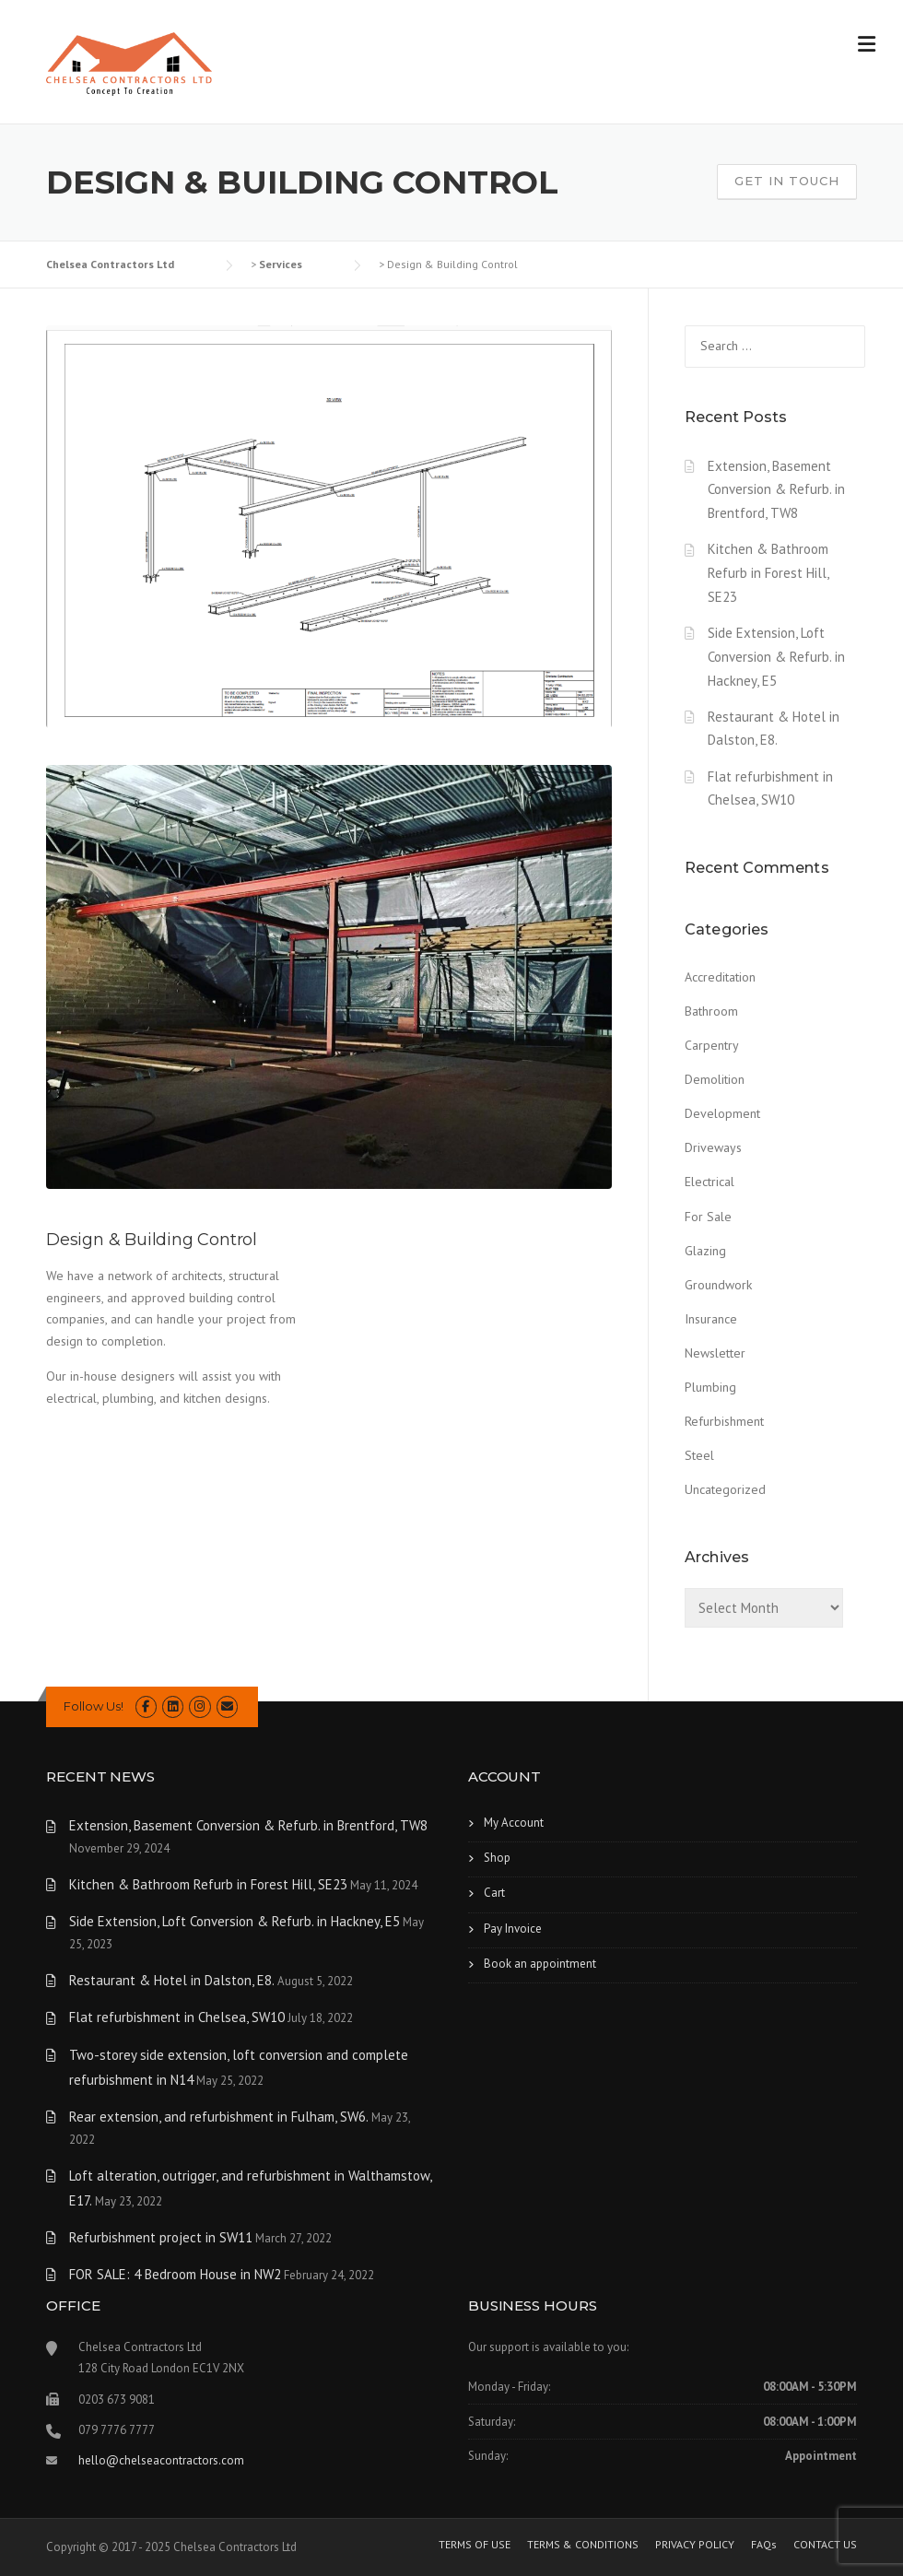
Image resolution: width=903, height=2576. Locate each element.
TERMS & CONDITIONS (583, 2544)
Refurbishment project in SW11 (160, 2237)
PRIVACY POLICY (694, 2544)
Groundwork (718, 1284)
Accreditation (720, 977)
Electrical (709, 1181)
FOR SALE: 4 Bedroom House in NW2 (175, 2274)
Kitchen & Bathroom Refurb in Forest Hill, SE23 (768, 573)
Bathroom (711, 1011)
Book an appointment (540, 1963)
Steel (699, 1455)
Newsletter (715, 1353)
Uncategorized (725, 1489)
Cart (494, 1892)
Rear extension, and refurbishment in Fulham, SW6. (219, 2116)
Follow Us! (93, 1706)
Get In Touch (786, 180)
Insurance (711, 1319)
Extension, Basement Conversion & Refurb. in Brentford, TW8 (776, 490)
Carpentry (712, 1045)
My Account (514, 1822)
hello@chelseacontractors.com (161, 2460)
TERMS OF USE (474, 2544)
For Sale (708, 1216)
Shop (497, 1857)
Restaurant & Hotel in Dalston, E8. (172, 1980)
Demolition (715, 1079)
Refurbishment (724, 1421)
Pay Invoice (513, 1928)
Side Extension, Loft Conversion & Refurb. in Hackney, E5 (776, 656)
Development (722, 1113)
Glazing (705, 1250)
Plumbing (710, 1387)
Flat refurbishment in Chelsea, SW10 (177, 2017)
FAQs (764, 2544)
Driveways (713, 1147)
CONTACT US (825, 2544)
